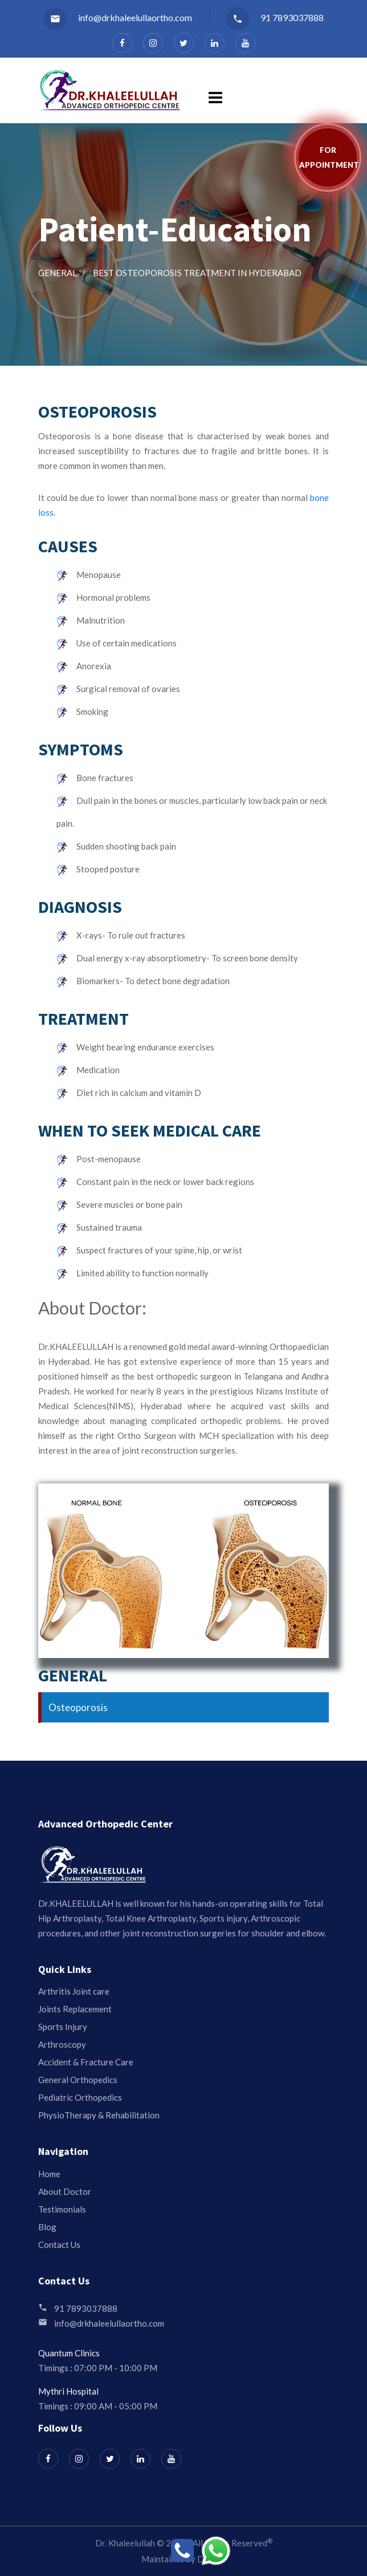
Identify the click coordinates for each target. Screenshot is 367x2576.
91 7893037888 (275, 17)
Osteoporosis (78, 1707)
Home (49, 2174)
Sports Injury (62, 2026)
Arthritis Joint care (73, 1991)
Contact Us (59, 2244)
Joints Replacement (75, 2009)
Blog (47, 2227)
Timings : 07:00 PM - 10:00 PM (97, 2368)
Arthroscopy (62, 2044)
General (57, 273)
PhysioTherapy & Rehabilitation (99, 2115)
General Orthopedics (77, 2079)
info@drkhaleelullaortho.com (118, 17)
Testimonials (62, 2209)
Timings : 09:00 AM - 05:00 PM (97, 2406)
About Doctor (64, 2191)
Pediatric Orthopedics (80, 2097)
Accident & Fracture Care (85, 2062)
